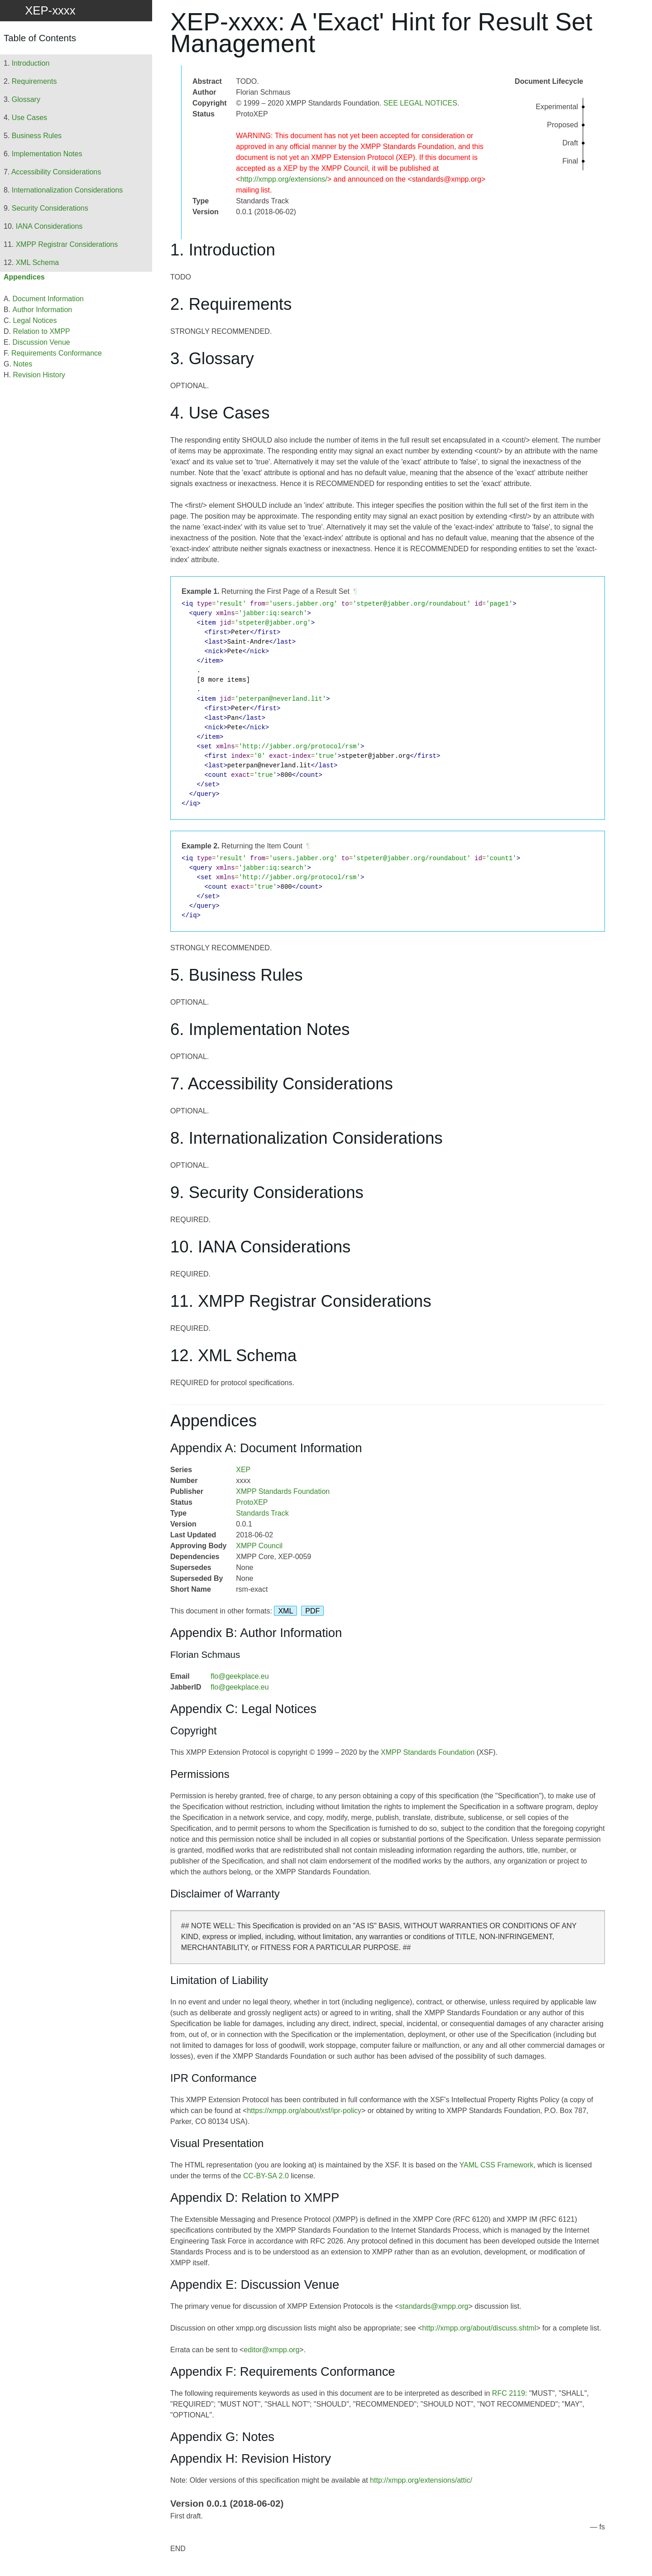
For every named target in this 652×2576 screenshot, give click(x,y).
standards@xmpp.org (433, 2306)
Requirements (34, 81)
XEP (243, 1469)
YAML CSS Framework (497, 2165)
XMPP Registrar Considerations (67, 244)
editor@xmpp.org (271, 2350)
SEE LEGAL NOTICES (420, 103)
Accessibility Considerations (56, 172)
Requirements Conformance (56, 353)
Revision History (39, 375)
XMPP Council (259, 1546)
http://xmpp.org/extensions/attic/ (421, 2480)
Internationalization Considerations (67, 190)
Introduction (31, 63)
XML (285, 1611)
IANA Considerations (49, 226)
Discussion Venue (41, 342)
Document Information (48, 299)
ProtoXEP (252, 1502)
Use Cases (29, 117)
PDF (312, 1611)
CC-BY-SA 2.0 (266, 2176)
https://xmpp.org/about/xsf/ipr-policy (304, 2110)
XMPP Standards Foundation (283, 1491)
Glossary (26, 99)
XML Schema (37, 262)
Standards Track (262, 1513)
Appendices (24, 277)
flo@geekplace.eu (239, 1676)
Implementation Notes (47, 154)
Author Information (42, 309)
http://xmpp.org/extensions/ (283, 179)
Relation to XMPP (41, 331)
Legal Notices (35, 320)
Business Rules (37, 136)
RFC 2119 (508, 2393)
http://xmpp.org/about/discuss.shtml (479, 2328)
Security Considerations (50, 208)
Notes (22, 364)
